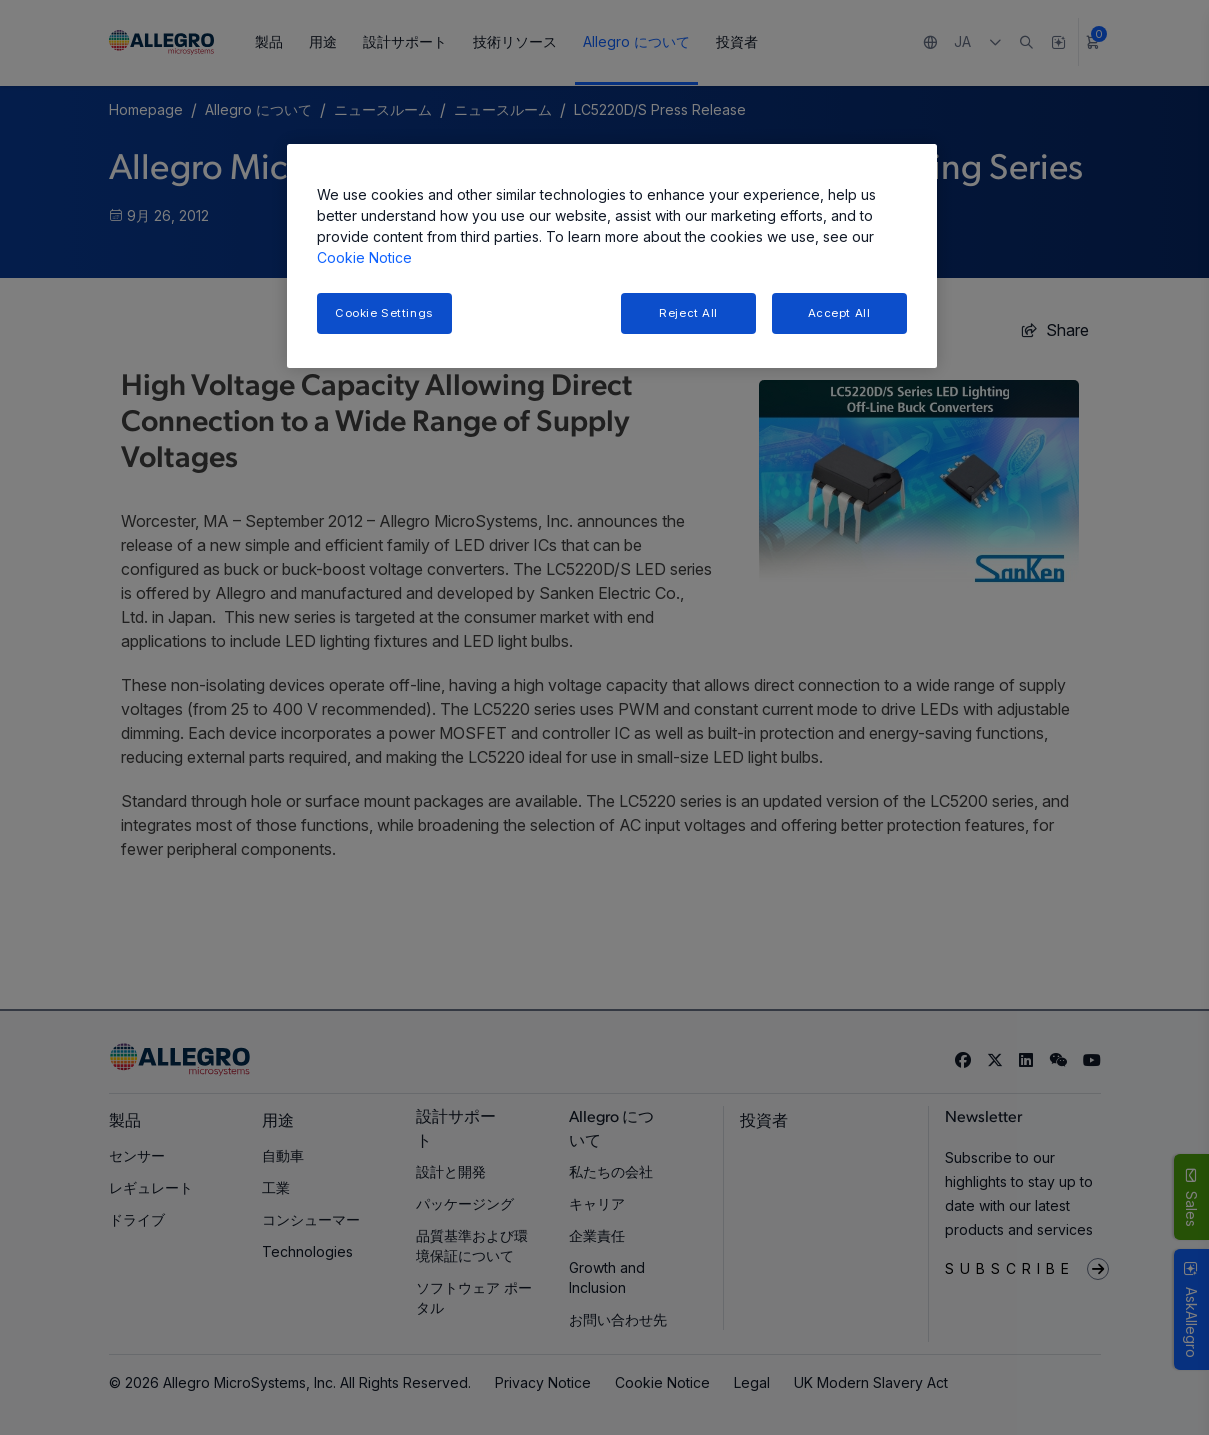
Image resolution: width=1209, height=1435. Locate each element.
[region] (612, 256)
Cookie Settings (384, 313)
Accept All (839, 313)
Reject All (688, 313)
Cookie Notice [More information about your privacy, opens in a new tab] (364, 257)
